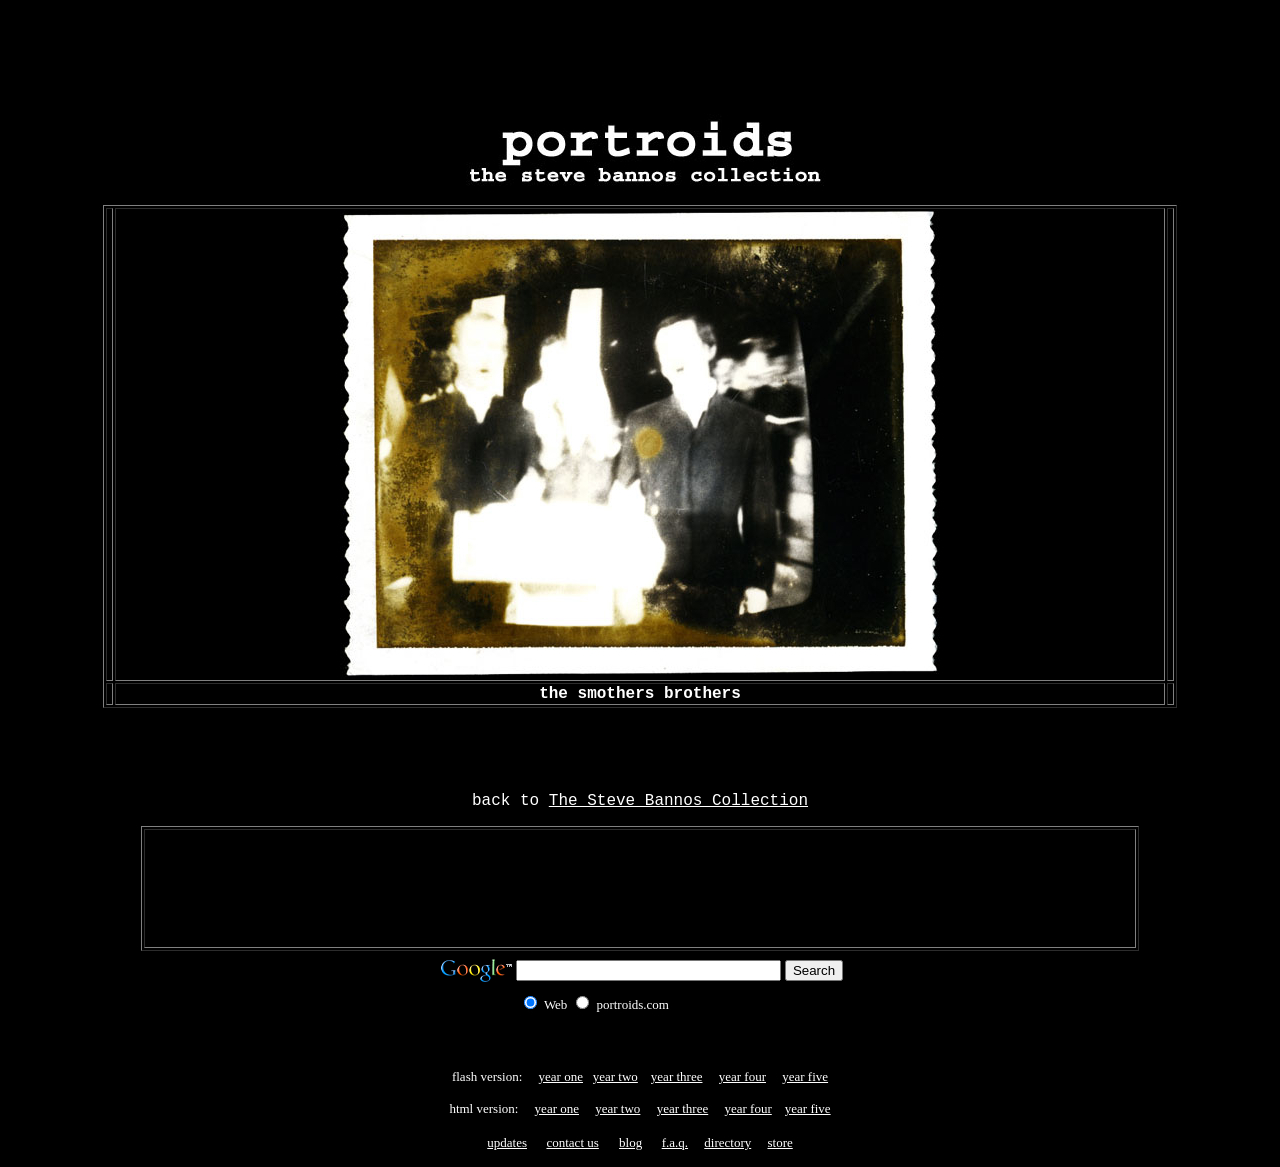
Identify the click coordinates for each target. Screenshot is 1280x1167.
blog (630, 1142)
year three (677, 1076)
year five (805, 1076)
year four (742, 1076)
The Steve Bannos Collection (678, 801)
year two (615, 1076)
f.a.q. (675, 1142)
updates (507, 1142)
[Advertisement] (640, 53)
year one (561, 1076)
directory (727, 1142)
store (779, 1142)
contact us (572, 1142)
